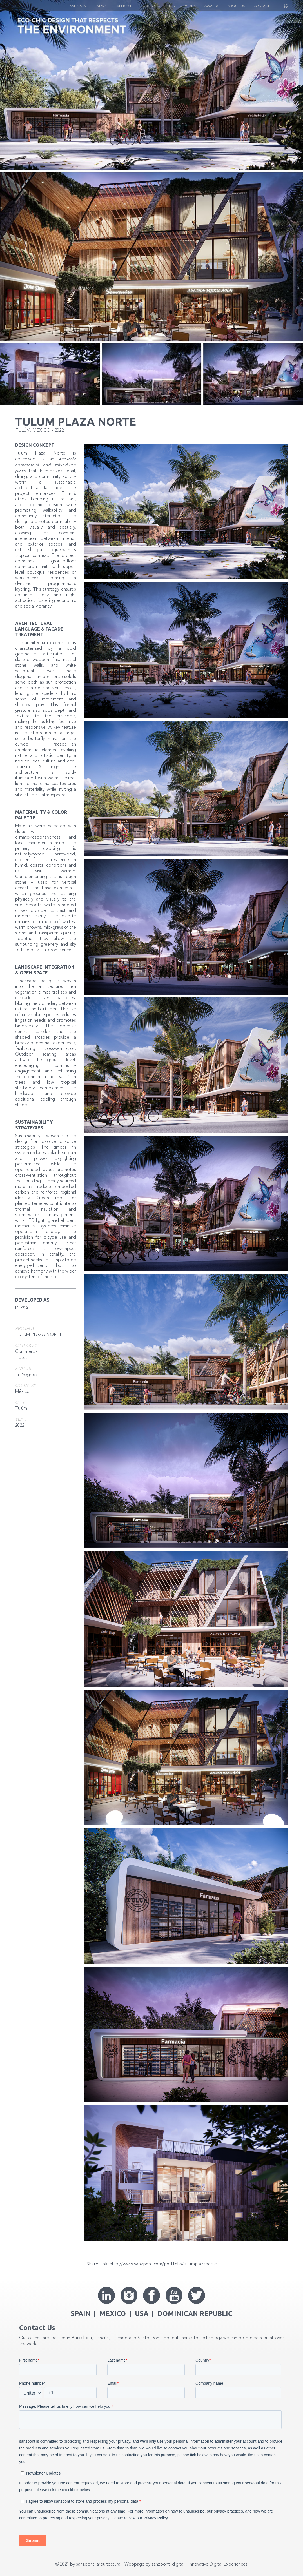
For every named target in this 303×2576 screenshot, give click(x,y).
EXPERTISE (123, 6)
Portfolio (151, 6)
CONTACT (261, 6)
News (101, 6)
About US (236, 6)
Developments (182, 6)
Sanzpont (79, 6)
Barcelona (82, 2337)
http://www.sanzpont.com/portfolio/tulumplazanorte (163, 2263)
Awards (211, 6)
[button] (280, 5)
